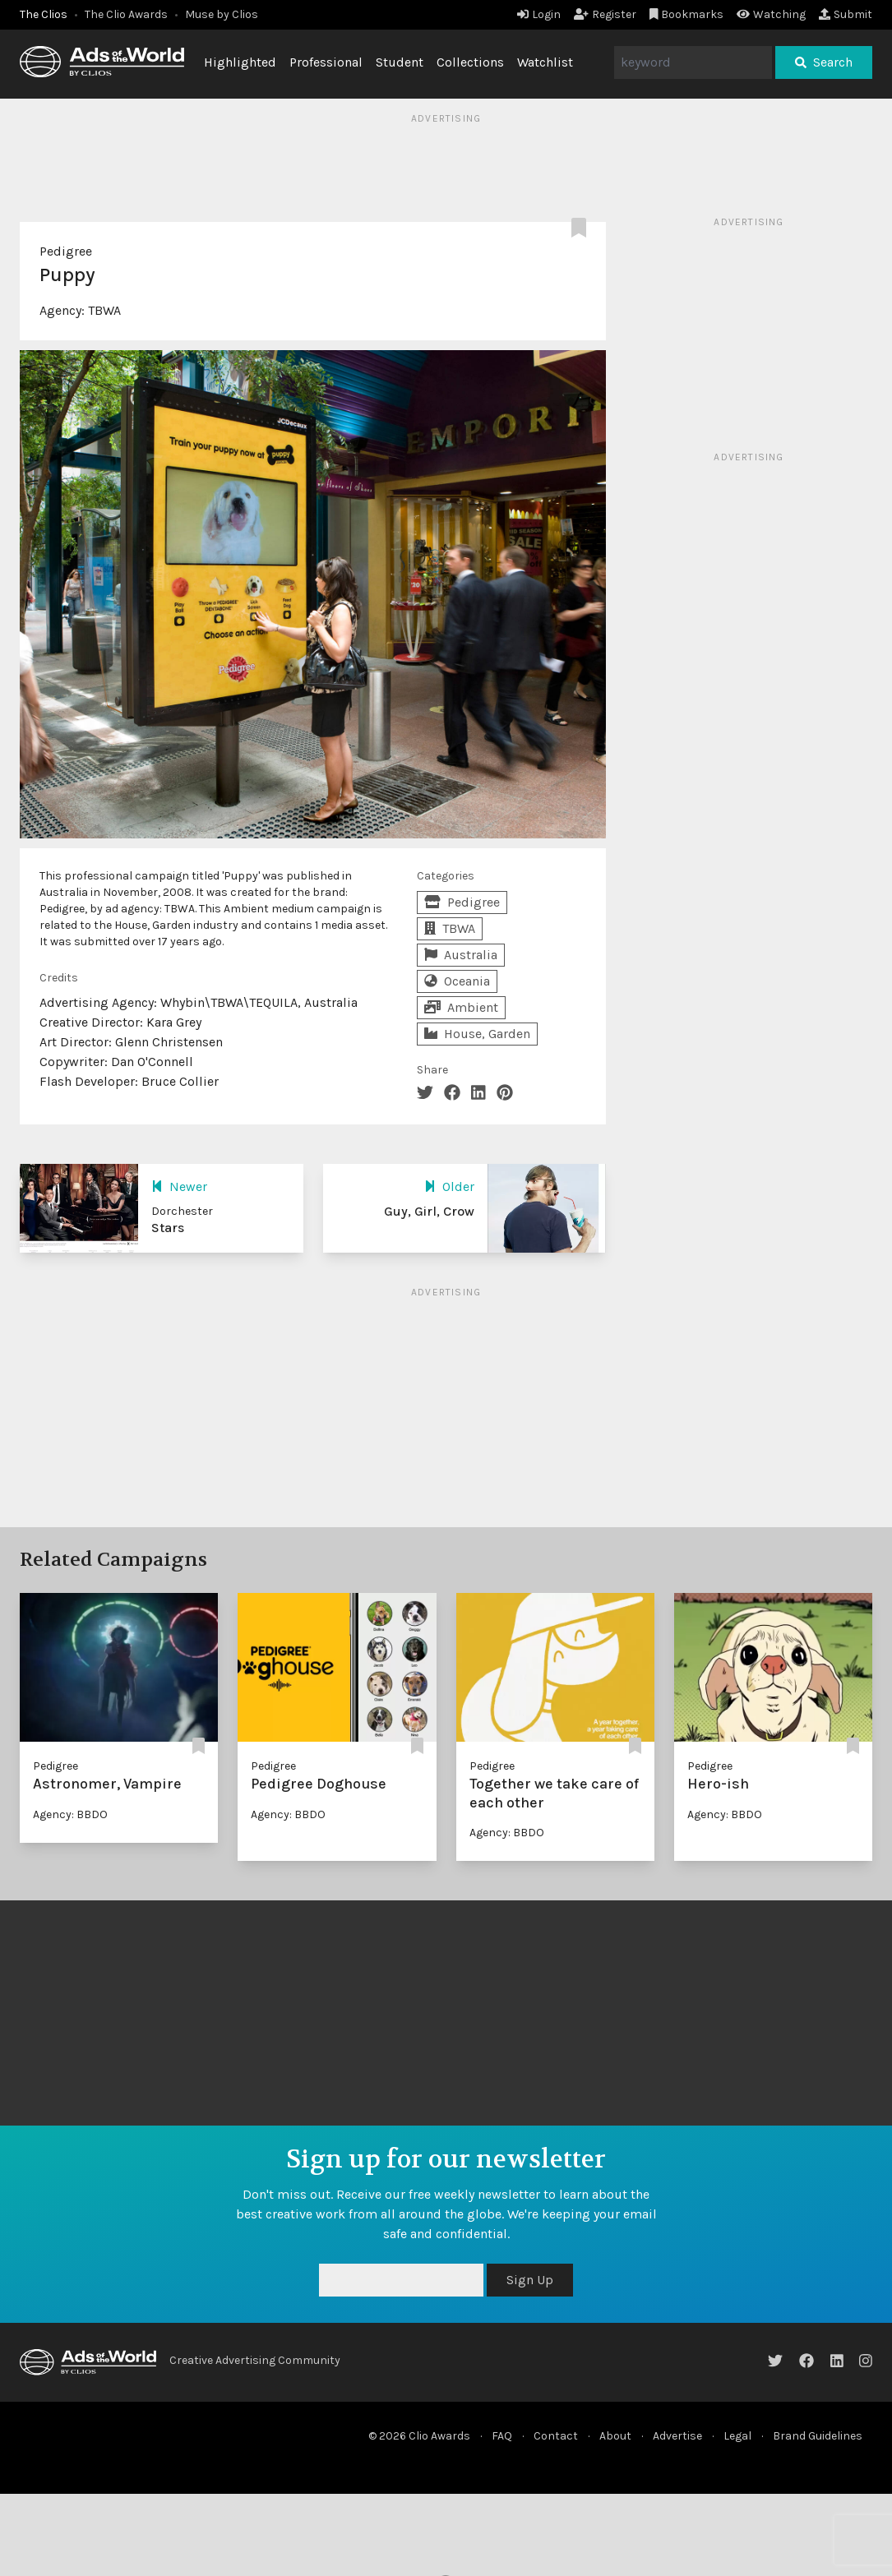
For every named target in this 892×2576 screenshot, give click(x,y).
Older (449, 1186)
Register (605, 14)
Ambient (461, 1007)
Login (539, 14)
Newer (179, 1186)
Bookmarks (686, 14)
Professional (326, 62)
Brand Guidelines (817, 2436)
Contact (556, 2436)
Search (824, 62)
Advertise (677, 2436)
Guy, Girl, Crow (429, 1211)
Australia (460, 955)
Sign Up (529, 2279)
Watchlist (545, 62)
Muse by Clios (221, 14)
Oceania (457, 981)
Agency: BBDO (70, 1814)
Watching (771, 14)
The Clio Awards (126, 14)
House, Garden (477, 1033)
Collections (470, 62)
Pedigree (65, 251)
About (615, 2436)
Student (399, 62)
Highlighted (240, 62)
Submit (845, 14)
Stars (167, 1227)
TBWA (104, 310)
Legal (737, 2436)
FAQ (502, 2436)
